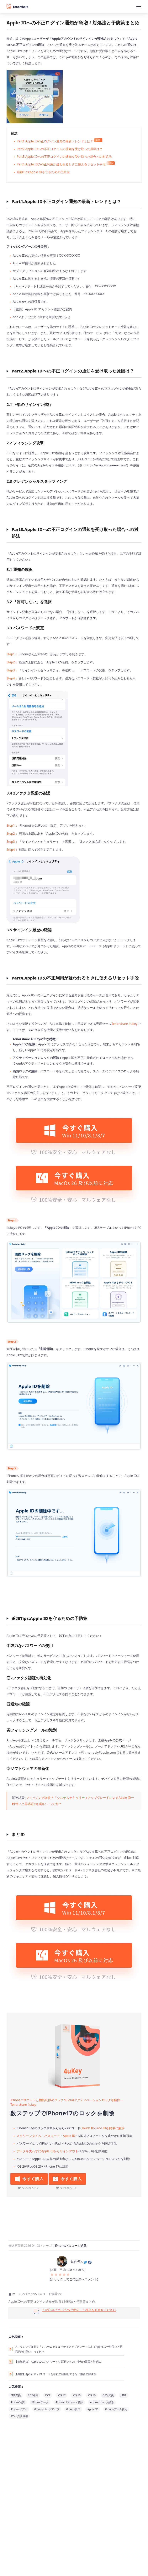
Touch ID (88, 2128)
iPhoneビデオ (18, 2409)
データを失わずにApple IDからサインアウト (47, 2151)
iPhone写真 (17, 2402)
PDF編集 (33, 2395)
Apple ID (69, 2136)
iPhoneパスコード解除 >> (44, 2294)
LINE (124, 2395)
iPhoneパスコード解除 (71, 2245)
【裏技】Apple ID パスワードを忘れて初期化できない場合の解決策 (55, 2374)
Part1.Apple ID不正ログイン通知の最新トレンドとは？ (55, 141)
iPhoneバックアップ (46, 2409)
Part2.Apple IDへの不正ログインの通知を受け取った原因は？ (60, 149)
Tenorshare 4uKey (124, 1024)
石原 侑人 (76, 2261)
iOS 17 (61, 2395)
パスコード (52, 2136)
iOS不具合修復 (19, 2416)
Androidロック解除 (102, 2402)
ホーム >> (17, 2294)
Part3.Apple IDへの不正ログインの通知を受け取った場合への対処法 (64, 156)
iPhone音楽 (73, 2409)
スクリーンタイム (29, 2136)
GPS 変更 (108, 2395)
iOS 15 (76, 2395)
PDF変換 (15, 2395)
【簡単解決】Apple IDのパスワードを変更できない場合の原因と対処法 (58, 2361)
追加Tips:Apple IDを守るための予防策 (43, 172)
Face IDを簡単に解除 (109, 2128)
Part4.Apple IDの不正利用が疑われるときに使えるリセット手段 (61, 164)
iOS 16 (91, 2395)
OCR (48, 2395)
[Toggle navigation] (138, 6)
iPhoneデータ (40, 2402)
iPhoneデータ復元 (116, 2409)
